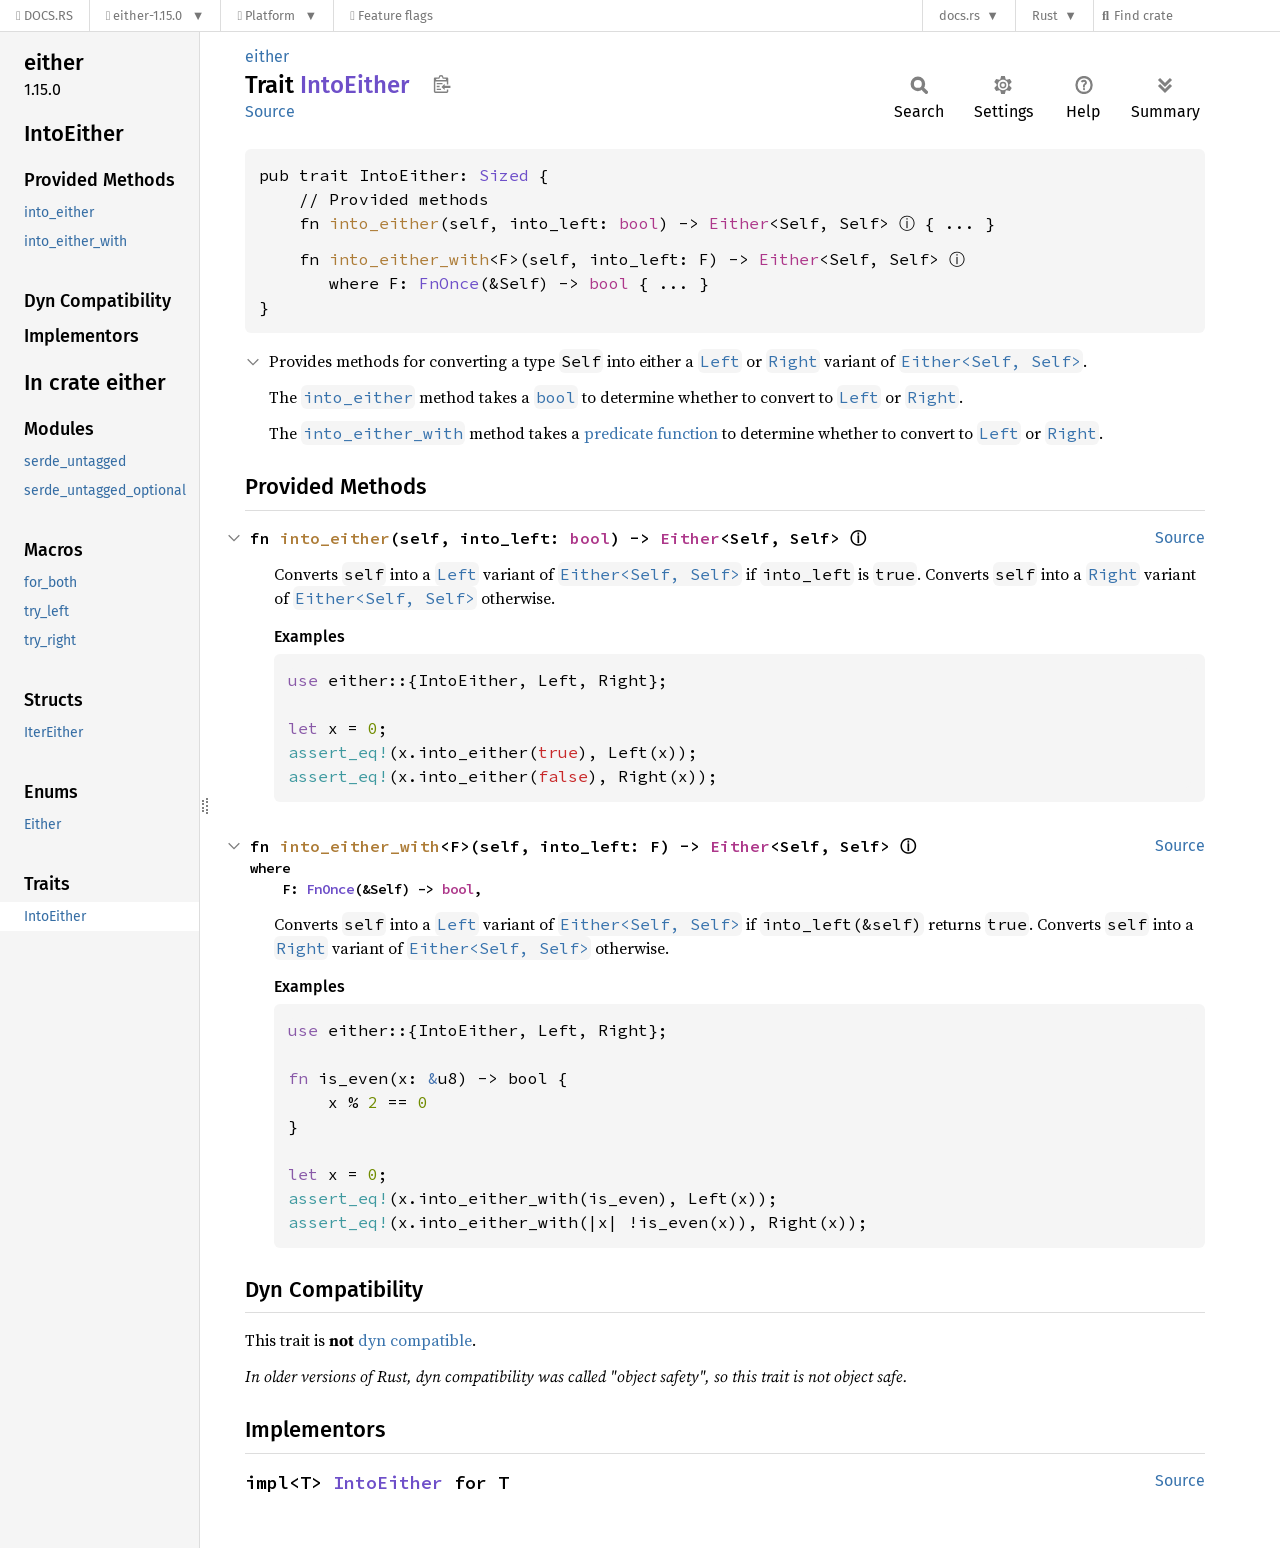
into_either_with (409, 259)
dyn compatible (415, 1340)
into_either (384, 223)
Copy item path (441, 84)
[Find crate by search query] (1196, 15)
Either (739, 223)
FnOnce (449, 283)
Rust (1045, 15)
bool (639, 223)
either (267, 56)
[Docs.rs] (44, 15)
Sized (504, 175)
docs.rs (959, 15)
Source (270, 111)
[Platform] (277, 15)
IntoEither (388, 1482)
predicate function (651, 433)
